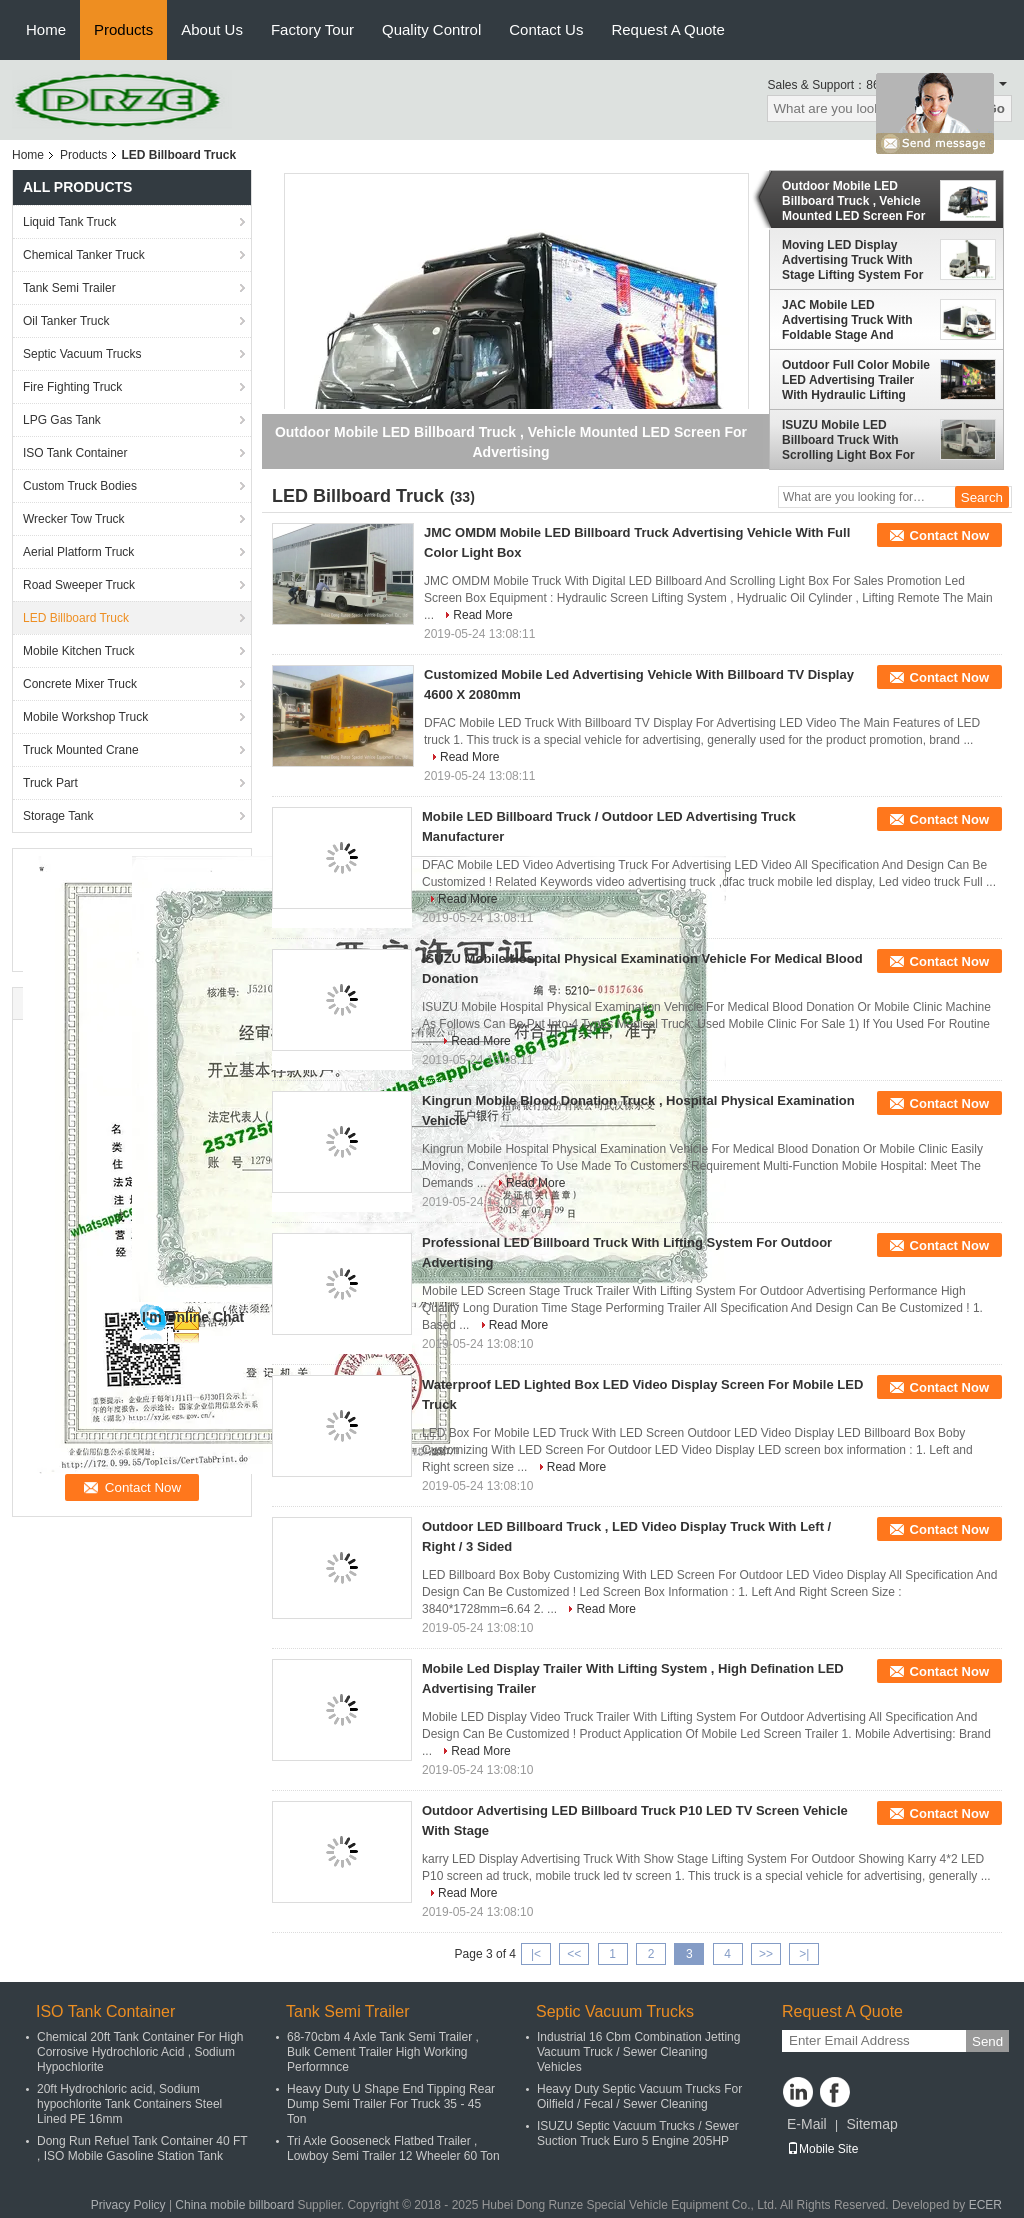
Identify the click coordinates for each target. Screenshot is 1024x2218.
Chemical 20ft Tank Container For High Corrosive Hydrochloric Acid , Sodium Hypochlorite (140, 2052)
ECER (985, 2205)
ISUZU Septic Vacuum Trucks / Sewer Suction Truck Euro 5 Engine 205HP (638, 2133)
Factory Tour (312, 29)
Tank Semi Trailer (69, 288)
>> (766, 1954)
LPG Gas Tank (62, 420)
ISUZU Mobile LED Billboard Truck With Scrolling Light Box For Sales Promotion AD (848, 440)
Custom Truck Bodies (80, 486)
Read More (482, 615)
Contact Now (949, 535)
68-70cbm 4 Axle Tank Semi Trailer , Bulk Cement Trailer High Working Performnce (383, 2052)
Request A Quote (667, 29)
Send (987, 2041)
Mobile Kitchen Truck (78, 651)
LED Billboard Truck (76, 618)
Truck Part (50, 783)
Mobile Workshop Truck (85, 717)
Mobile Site (822, 2149)
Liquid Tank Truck (69, 222)
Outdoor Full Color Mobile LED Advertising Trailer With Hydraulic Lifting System (856, 380)
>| (804, 1954)
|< (536, 1954)
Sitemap (871, 2124)
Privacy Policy (128, 2205)
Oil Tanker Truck (66, 321)
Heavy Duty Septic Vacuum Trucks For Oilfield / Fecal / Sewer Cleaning (639, 2096)
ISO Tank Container (75, 453)
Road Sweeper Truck (79, 585)
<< (574, 1954)
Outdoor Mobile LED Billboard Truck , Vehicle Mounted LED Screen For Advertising (853, 201)
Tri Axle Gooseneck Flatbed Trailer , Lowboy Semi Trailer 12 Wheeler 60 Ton (393, 2148)
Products (123, 29)
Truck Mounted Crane (81, 750)
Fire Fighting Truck (72, 387)
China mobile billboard (234, 2205)
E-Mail (807, 2124)
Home (46, 29)
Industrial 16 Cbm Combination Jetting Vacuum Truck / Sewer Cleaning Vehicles (638, 2052)
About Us (212, 29)
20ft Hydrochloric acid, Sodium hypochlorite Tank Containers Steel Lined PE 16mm (129, 2104)
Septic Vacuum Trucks (82, 354)
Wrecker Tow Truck (74, 519)
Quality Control (431, 29)
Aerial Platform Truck (78, 552)
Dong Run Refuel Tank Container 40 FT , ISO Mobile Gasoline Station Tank (142, 2148)
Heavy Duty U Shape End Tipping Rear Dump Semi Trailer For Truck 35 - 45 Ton (391, 2104)
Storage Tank (58, 816)
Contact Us (546, 29)
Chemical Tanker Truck (84, 255)
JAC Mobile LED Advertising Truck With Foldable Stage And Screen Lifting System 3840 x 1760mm (847, 320)
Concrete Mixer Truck (80, 684)
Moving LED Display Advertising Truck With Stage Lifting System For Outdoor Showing (852, 260)
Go (995, 108)
